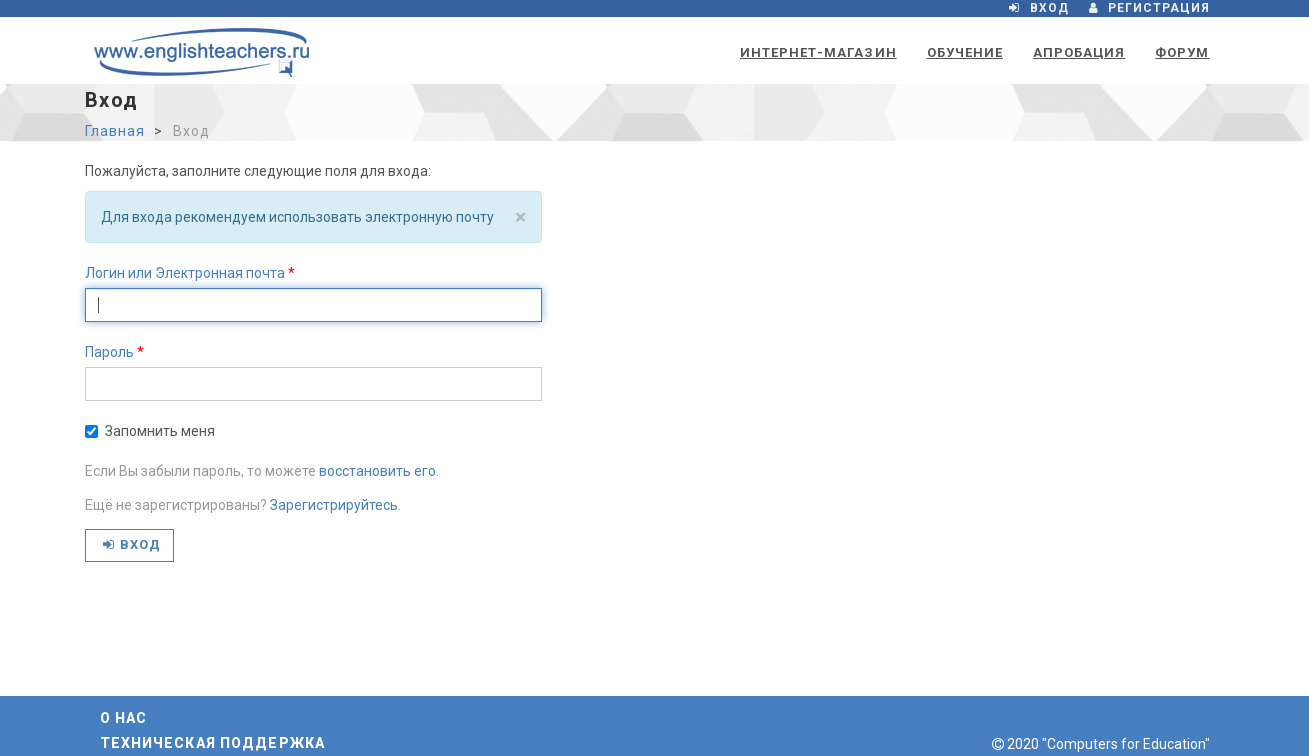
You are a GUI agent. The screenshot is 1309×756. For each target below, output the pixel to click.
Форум (1182, 52)
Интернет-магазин (818, 52)
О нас (124, 718)
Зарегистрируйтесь (334, 505)
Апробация (1079, 52)
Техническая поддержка (213, 743)
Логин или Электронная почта (185, 273)
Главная (115, 131)
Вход (132, 544)
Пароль (109, 352)
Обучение (965, 52)
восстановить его (377, 471)
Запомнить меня (150, 431)
